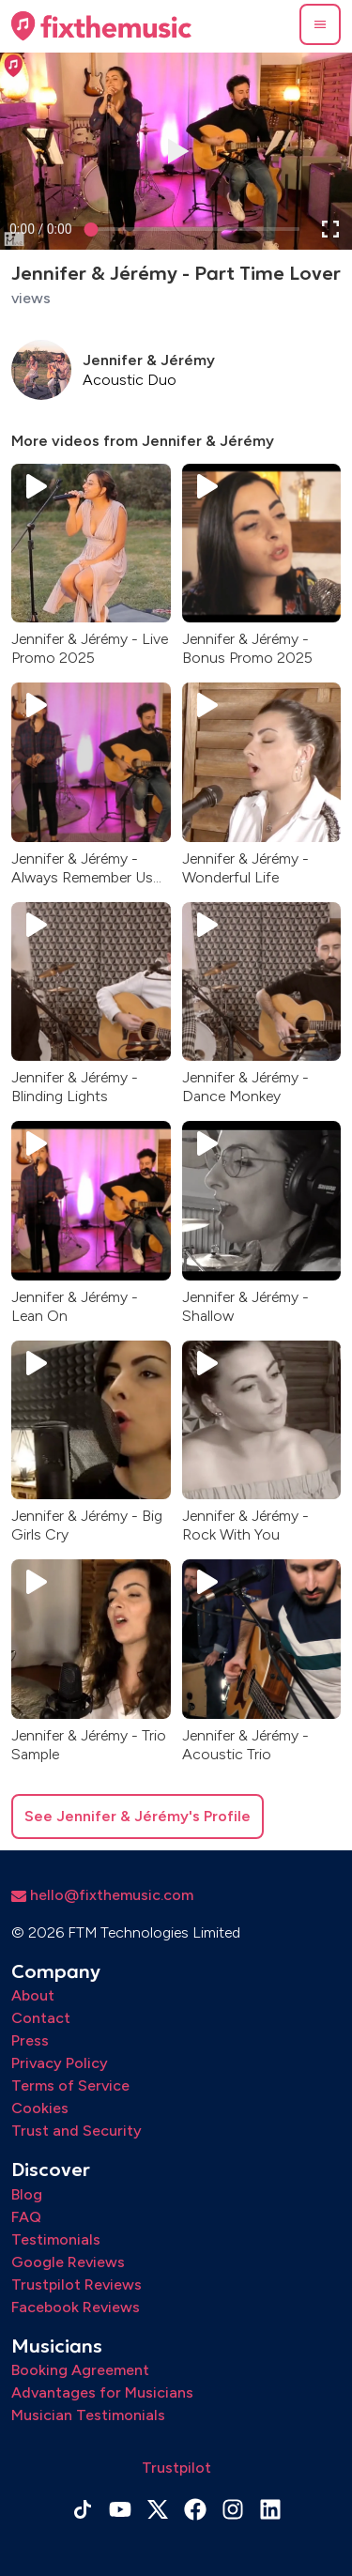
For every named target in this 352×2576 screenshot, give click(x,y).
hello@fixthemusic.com (102, 1895)
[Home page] (101, 26)
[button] (320, 24)
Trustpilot (176, 2467)
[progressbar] (41, 229)
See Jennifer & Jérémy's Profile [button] (137, 1816)
